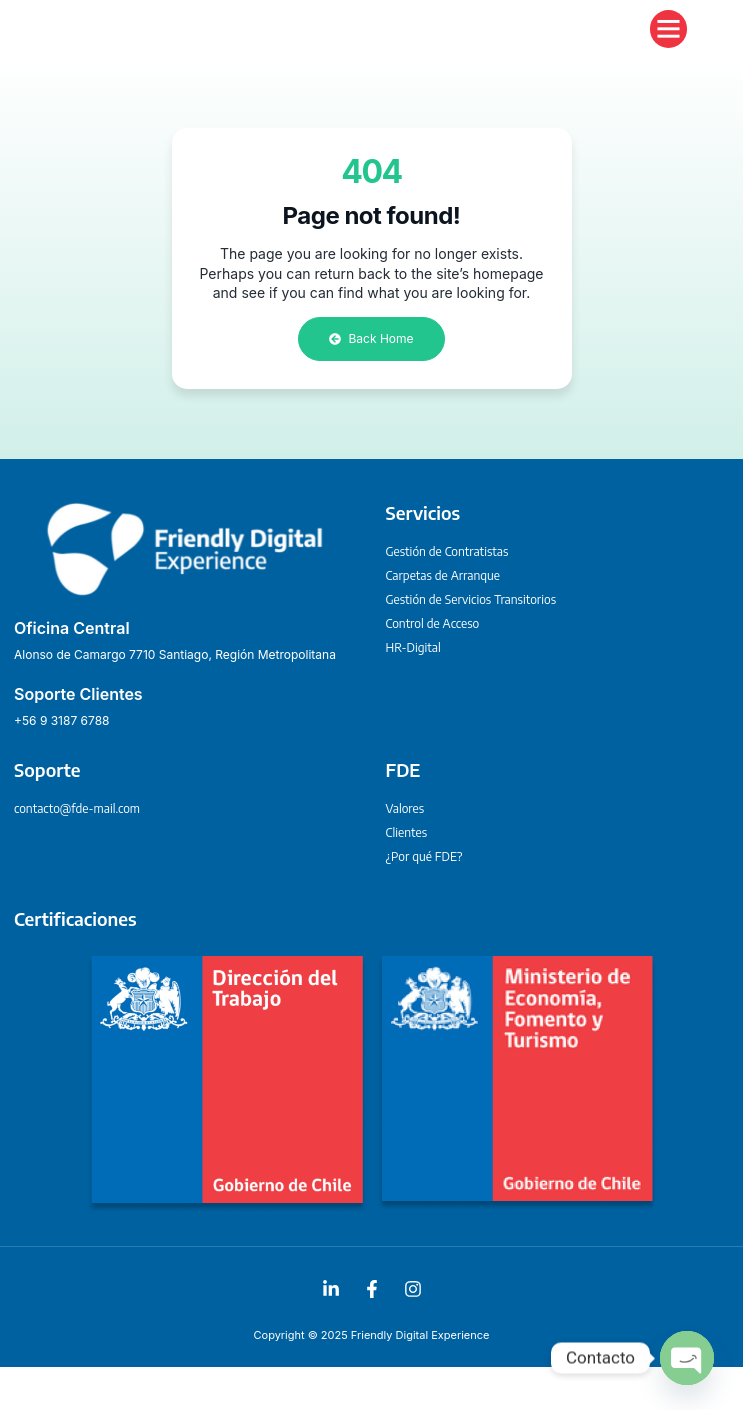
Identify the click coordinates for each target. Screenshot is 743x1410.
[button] (669, 50)
